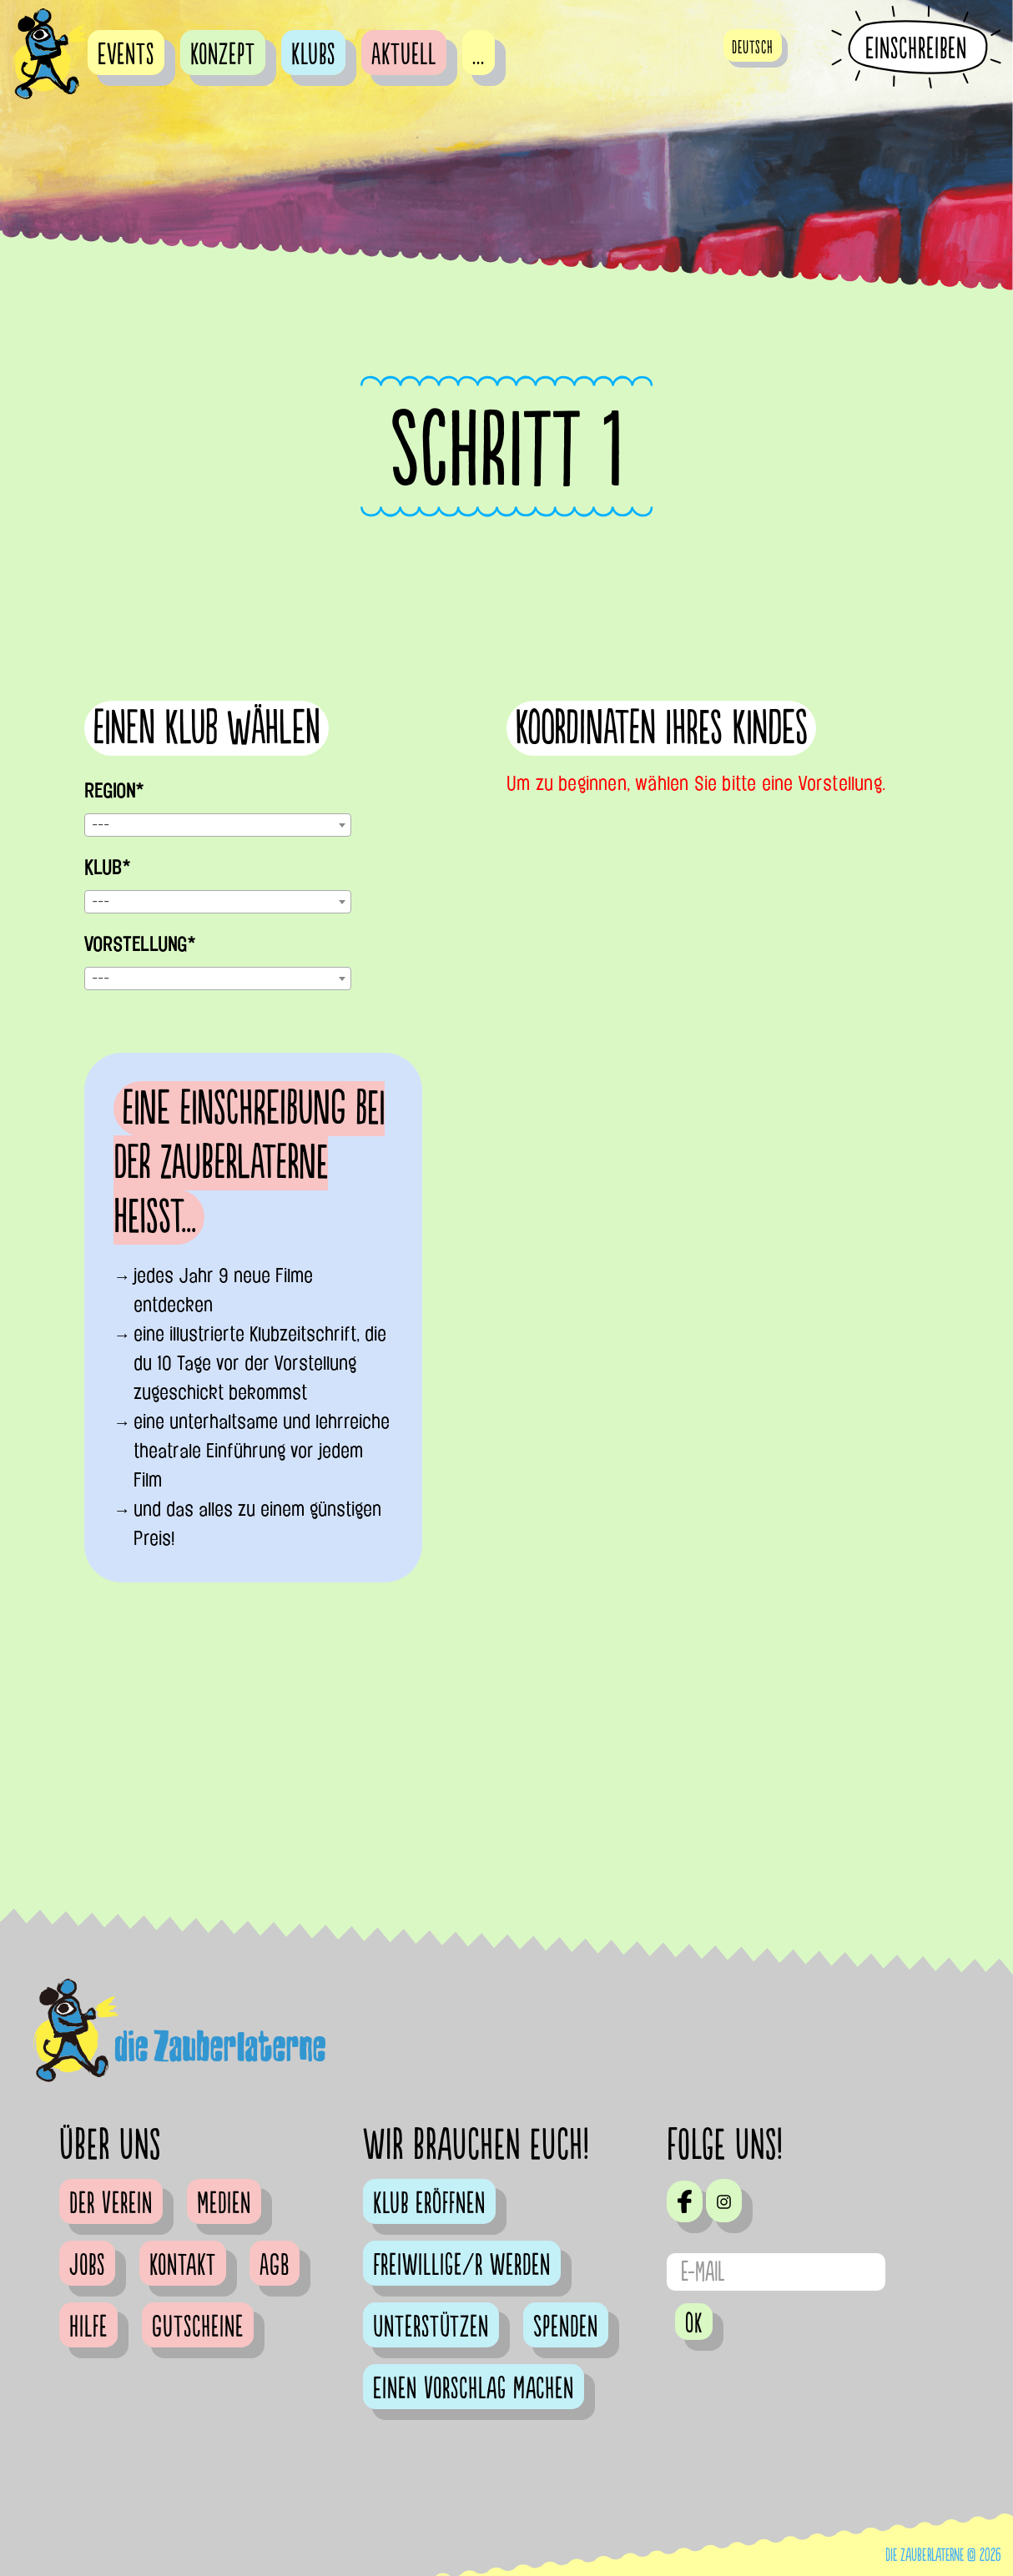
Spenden (565, 2327)
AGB (275, 2265)
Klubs (313, 55)
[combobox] (217, 825)
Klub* (107, 868)
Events (126, 55)
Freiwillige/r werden (462, 2265)
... (478, 55)
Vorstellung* (139, 944)
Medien (224, 2203)
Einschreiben (916, 48)
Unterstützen (431, 2327)
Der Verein (111, 2203)
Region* (114, 791)
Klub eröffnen (429, 2203)
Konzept (222, 55)
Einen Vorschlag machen (473, 2389)
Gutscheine (198, 2327)
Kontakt (182, 2265)
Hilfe (88, 2327)
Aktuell (403, 55)
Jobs (87, 2265)
